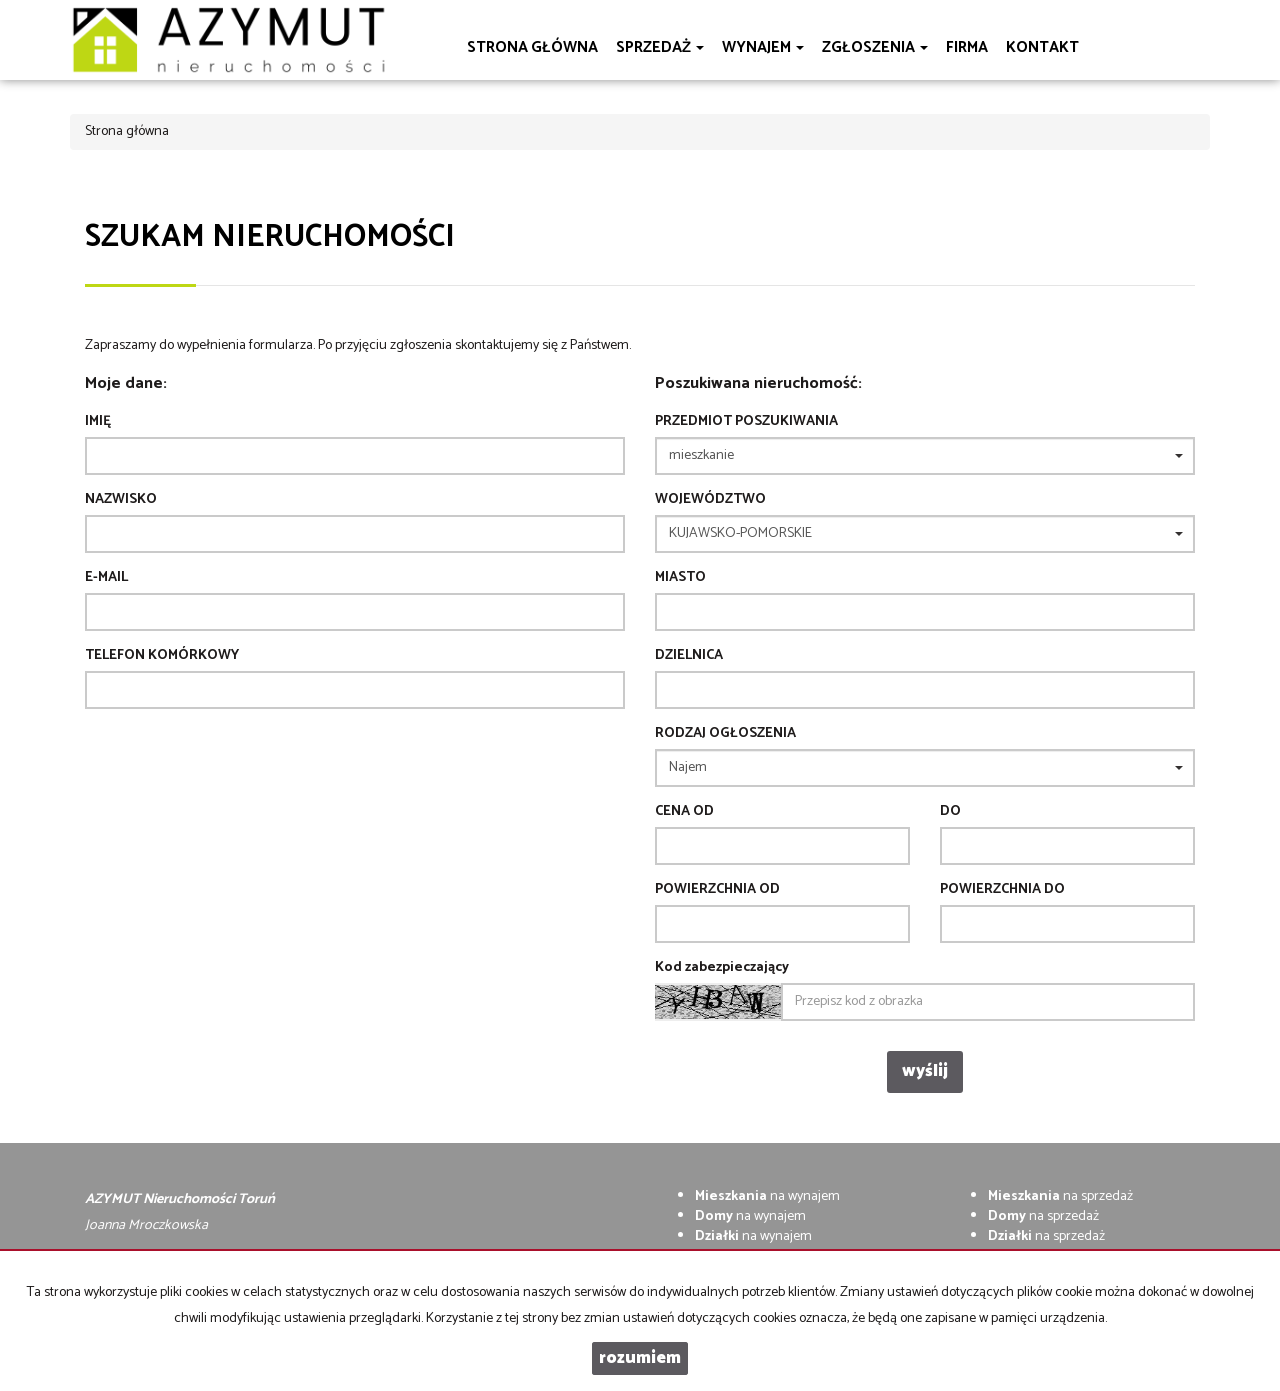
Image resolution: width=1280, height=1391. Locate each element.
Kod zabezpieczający (722, 968)
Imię (98, 422)
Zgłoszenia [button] (875, 47)
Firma (967, 47)
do (950, 812)
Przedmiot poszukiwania (746, 422)
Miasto (680, 578)
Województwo (710, 500)
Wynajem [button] (763, 47)
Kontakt (1042, 47)
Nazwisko (121, 500)
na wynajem (767, 1196)
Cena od (684, 812)
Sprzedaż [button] (660, 47)
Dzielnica (689, 656)
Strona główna (532, 47)
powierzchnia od (717, 890)
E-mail (106, 578)
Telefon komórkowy (162, 656)
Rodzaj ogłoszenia (725, 734)
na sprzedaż (1060, 1196)
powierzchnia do (1002, 890)
